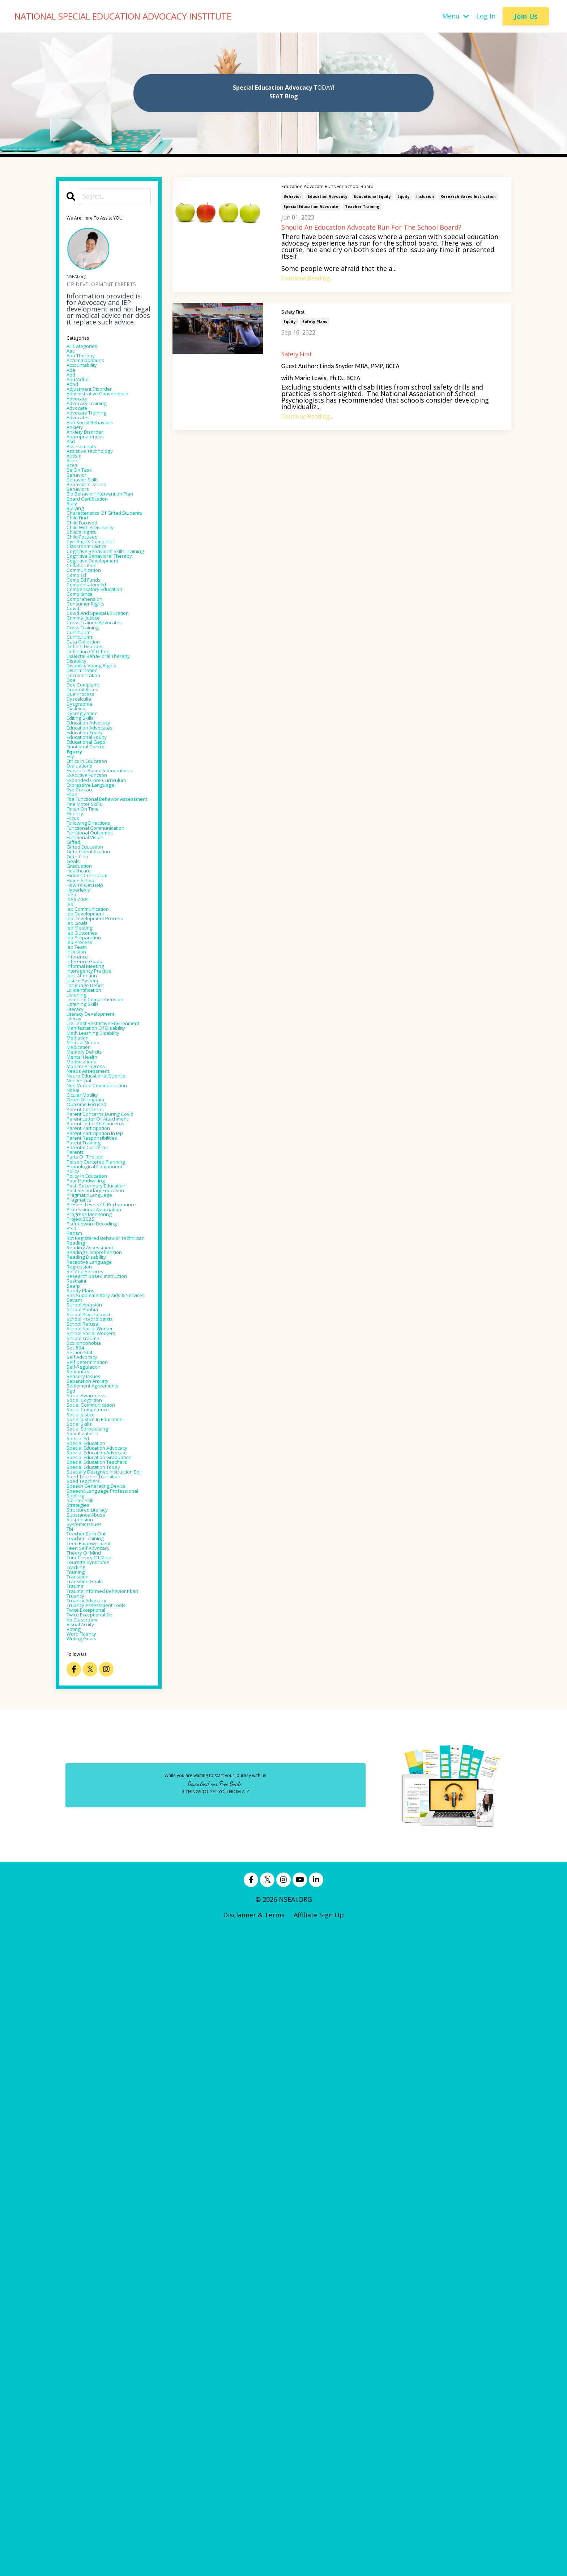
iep (71, 1176)
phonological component (106, 1567)
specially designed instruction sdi (95, 2038)
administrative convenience (89, 417)
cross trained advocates (105, 766)
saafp (75, 1749)
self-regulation (90, 1866)
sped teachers (89, 2055)
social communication (101, 1918)
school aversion (91, 1781)
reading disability (95, 1703)
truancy (79, 2224)
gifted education (93, 1098)
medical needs (89, 1378)
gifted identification (98, 1104)
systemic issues (91, 2120)
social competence (96, 1925)
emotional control (95, 942)
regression (84, 1716)
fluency (78, 1046)
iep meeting (85, 1209)
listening (81, 1300)
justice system (89, 1280)
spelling (79, 2081)
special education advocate (311, 206)
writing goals (88, 2283)
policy (76, 1573)
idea (73, 1163)
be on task (84, 525)
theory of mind (91, 2159)
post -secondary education (108, 1593)
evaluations (84, 968)
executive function (96, 987)
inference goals (91, 1254)
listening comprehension (107, 1306)
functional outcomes (100, 1078)
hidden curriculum (96, 1137)
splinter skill (86, 2087)
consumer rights (93, 733)
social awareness (93, 1905)
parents (79, 1547)
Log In (485, 16)
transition (83, 2192)
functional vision (93, 1085)
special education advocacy (94, 1980)
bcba (74, 512)
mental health (89, 1397)
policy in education (96, 1580)
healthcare (84, 1130)
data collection (90, 792)
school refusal (89, 1808)
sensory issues (89, 1879)
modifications (88, 1404)
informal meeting (94, 1261)
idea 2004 (81, 1169)
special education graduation (94, 2006)
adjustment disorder (99, 408)
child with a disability (101, 616)
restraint (81, 1742)
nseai (75, 1449)
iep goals (81, 1202)
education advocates (99, 916)
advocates (82, 453)
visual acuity (86, 2263)
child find (82, 603)
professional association (105, 1632)
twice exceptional (95, 2244)
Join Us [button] (525, 16)
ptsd (74, 1658)
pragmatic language (99, 1606)
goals (75, 1117)
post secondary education (107, 1599)
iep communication (97, 1182)
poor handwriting (94, 1586)
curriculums (86, 785)
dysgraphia (84, 883)
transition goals (92, 2198)
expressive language (99, 1000)
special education (94, 1970)
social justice (87, 1931)
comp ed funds (91, 701)
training (80, 2185)
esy (72, 955)
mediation (82, 1371)
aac (72, 356)
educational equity (372, 196)
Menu (455, 16)
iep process (84, 1228)
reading (79, 1684)
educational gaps (94, 935)
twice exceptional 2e (99, 2250)
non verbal (84, 1430)
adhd (74, 401)
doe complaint (90, 857)
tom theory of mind (99, 2166)
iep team (81, 1235)
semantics (83, 1873)
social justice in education (107, 1938)
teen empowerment (98, 2146)
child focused (88, 610)
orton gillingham (94, 1462)
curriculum (84, 779)
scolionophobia (91, 1834)
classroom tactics (95, 642)
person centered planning (107, 1560)
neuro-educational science (108, 1423)
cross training (89, 772)
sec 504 (78, 1840)
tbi (72, 2127)
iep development (93, 1189)
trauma (79, 2205)
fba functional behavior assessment (104, 1023)
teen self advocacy (96, 2153)
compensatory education (106, 714)
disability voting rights (103, 831)
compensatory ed (94, 707)
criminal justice (91, 759)
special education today (104, 2029)
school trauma (90, 1827)
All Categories (88, 349)
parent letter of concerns (108, 1508)
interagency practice (99, 1267)
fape (74, 1013)
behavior (292, 196)
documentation (91, 844)
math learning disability (105, 1365)
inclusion (425, 196)
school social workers (101, 1821)
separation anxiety (96, 1886)
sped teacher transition (105, 2048)
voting (77, 2270)
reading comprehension (105, 1697)
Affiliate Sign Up (319, 2560)
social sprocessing (95, 1951)
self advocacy (87, 1853)
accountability (89, 375)
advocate (81, 440)
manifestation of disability (93, 1355)
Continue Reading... (307, 278)
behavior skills (89, 538)
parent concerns (92, 1475)
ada (72, 382)
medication (84, 1384)
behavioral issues (93, 544)
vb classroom (88, 2257)
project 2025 (86, 1645)
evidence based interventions (90, 977)
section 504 (84, 1847)
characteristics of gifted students (105, 593)
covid (75, 740)
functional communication (91, 1068)
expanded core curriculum (108, 994)
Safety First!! (295, 312)
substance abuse (93, 2107)
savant (77, 1775)
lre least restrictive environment (99, 1342)
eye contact (85, 1007)
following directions (99, 1059)
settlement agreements (104, 1892)
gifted (76, 1091)
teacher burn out (95, 2133)
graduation (84, 1124)
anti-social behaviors (99, 460)
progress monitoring (99, 1638)
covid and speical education (94, 749)
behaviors (82, 551)
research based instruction (468, 196)
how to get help (93, 1150)
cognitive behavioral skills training (107, 652)
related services (92, 1723)
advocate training (95, 447)
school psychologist (97, 1794)
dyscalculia (84, 876)
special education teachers (94, 2019)
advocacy (81, 427)
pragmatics (84, 1612)
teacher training (362, 206)
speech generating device (107, 2061)
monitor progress (94, 1410)
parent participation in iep (108, 1521)
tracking (80, 2179)
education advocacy (328, 196)
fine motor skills (93, 1033)
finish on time (90, 1039)
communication (91, 688)
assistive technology (99, 499)
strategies (83, 2094)
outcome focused (95, 1469)
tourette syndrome (97, 2172)
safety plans (314, 320)
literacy (79, 1319)
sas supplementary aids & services (107, 1765)
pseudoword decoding (101, 1651)
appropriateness (93, 479)
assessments (87, 492)
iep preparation (91, 1222)
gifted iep (82, 1111)
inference (81, 1248)
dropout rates (89, 863)
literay (77, 1332)
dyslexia (79, 890)
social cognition (92, 1912)
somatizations (89, 1957)
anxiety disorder (92, 473)
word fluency (88, 2276)
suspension (84, 2113)
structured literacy (97, 2100)
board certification (96, 571)
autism (78, 505)
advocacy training (95, 434)
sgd (72, 1899)
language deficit (93, 1287)
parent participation (98, 1515)
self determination (96, 1860)
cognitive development (103, 675)
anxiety (78, 466)
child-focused (88, 629)
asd (72, 486)
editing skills (86, 903)
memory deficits (92, 1391)
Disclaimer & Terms (254, 2560)
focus (76, 1052)
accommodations (94, 369)
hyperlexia (83, 1156)
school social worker (99, 1814)
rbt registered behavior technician (104, 1674)
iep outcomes (88, 1215)
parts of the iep (92, 1554)
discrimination (89, 837)
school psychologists (99, 1801)
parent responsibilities (103, 1528)
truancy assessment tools (108, 2237)
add (72, 388)
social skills (84, 1944)
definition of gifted (97, 805)
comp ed (80, 694)
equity (403, 196)
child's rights (87, 623)
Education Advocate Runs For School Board (332, 188)
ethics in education (96, 961)
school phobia (89, 1788)
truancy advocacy (94, 2231)
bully (74, 577)
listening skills (90, 1313)
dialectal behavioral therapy (97, 814)
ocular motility (90, 1456)
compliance (85, 720)
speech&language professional (95, 2071)
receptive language (98, 1710)
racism (78, 1664)
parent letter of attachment (92, 1498)
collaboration (88, 681)
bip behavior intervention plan (107, 561)
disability (81, 824)
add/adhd (82, 395)
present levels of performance (94, 1622)
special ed (82, 1964)
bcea (74, 518)
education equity (93, 922)
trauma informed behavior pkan (94, 2214)
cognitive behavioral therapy (99, 665)
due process (86, 870)
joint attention (90, 1274)
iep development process (106, 1196)
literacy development (101, 1326)
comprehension (91, 727)
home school (87, 1143)
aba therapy (86, 362)
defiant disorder (92, 798)
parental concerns (95, 1541)
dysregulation (88, 896)
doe (73, 850)
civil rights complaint (101, 636)
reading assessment (99, 1690)
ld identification (92, 1293)
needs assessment (96, 1417)
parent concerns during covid (104, 1485)
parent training (91, 1534)
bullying (79, 584)
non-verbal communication (91, 1439)
